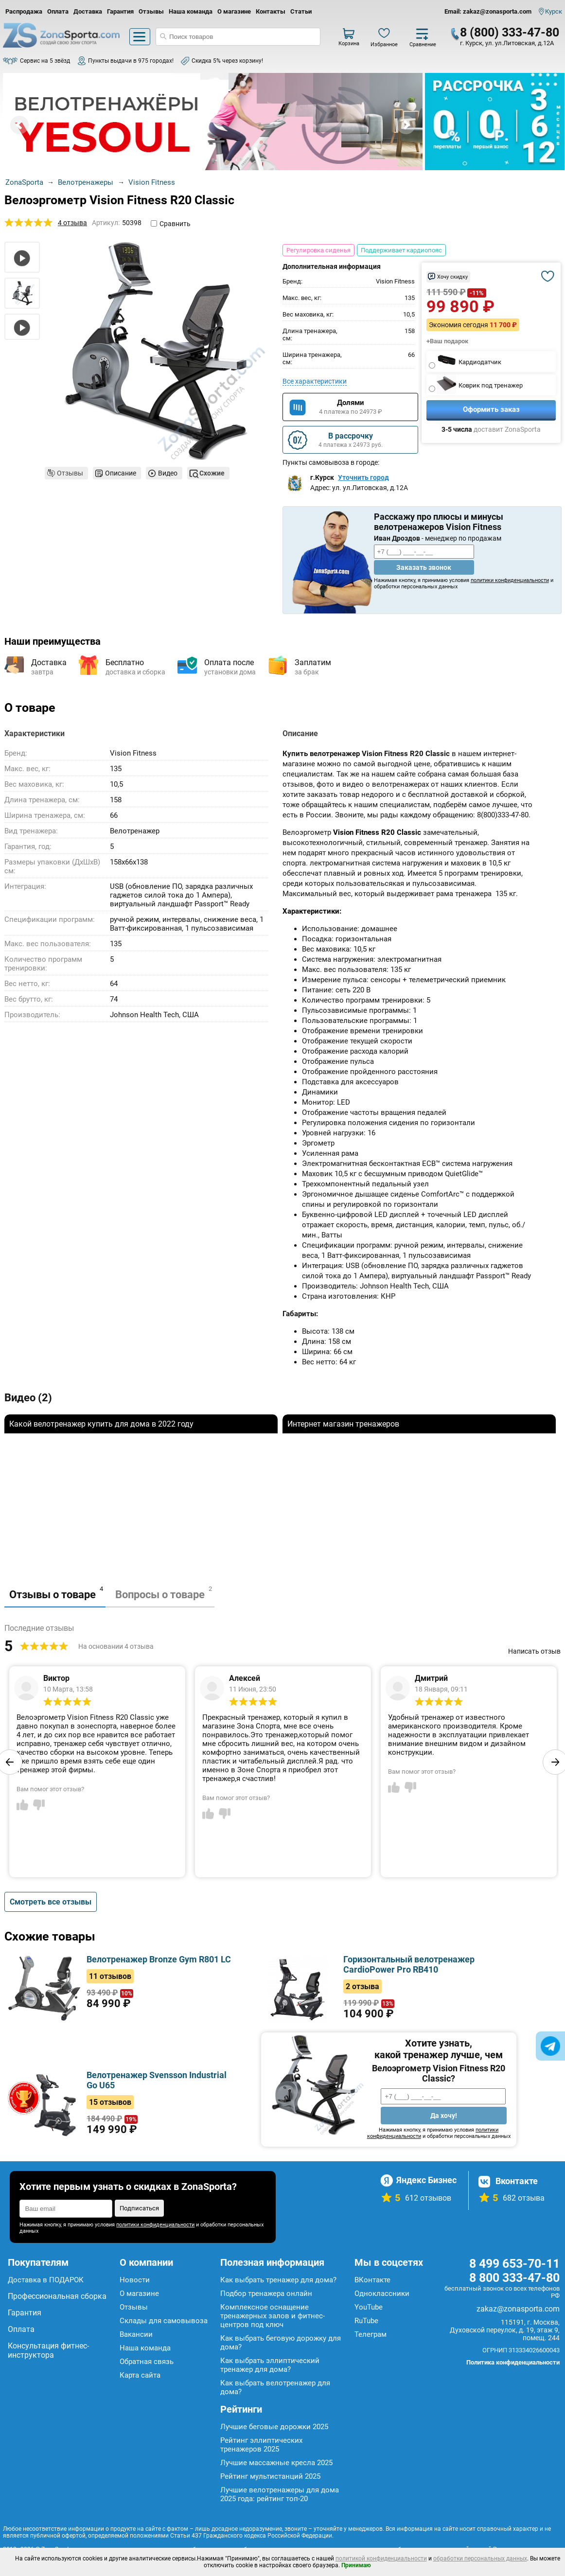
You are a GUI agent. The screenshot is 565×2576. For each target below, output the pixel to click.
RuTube (366, 2320)
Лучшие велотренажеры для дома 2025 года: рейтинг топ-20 (279, 2494)
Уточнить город (363, 477)
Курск (553, 11)
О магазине (234, 11)
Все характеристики (314, 381)
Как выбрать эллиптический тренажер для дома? (269, 2365)
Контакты (270, 11)
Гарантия (120, 11)
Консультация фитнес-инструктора (48, 2350)
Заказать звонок (423, 567)
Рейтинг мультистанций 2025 (270, 2476)
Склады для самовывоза (164, 2320)
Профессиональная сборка (57, 2296)
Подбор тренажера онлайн (266, 2293)
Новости (135, 2280)
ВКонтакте (372, 2280)
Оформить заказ (491, 409)
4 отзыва (72, 223)
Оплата (58, 11)
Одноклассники (381, 2293)
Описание (120, 473)
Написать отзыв (534, 1651)
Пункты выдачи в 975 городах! (131, 60)
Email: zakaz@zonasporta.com (487, 11)
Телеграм (370, 2334)
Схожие (212, 473)
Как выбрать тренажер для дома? (278, 2280)
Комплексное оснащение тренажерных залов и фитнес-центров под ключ (272, 2316)
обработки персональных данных (480, 2558)
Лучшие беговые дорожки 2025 (274, 2426)
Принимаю (356, 2565)
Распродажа (23, 11)
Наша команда (190, 11)
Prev (19, 125)
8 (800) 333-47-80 (509, 32)
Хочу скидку (452, 277)
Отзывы (151, 11)
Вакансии (136, 2334)
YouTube (368, 2307)
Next (406, 125)
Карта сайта (140, 2375)
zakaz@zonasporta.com (518, 2308)
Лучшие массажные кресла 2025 (276, 2462)
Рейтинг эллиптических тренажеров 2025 (261, 2444)
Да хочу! (443, 2115)
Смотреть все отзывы (50, 1901)
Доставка (87, 11)
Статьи (301, 11)
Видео (167, 473)
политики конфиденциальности (510, 580)
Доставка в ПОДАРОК (46, 2280)
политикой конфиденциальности (381, 2558)
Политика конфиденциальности (513, 2362)
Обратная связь (147, 2361)
